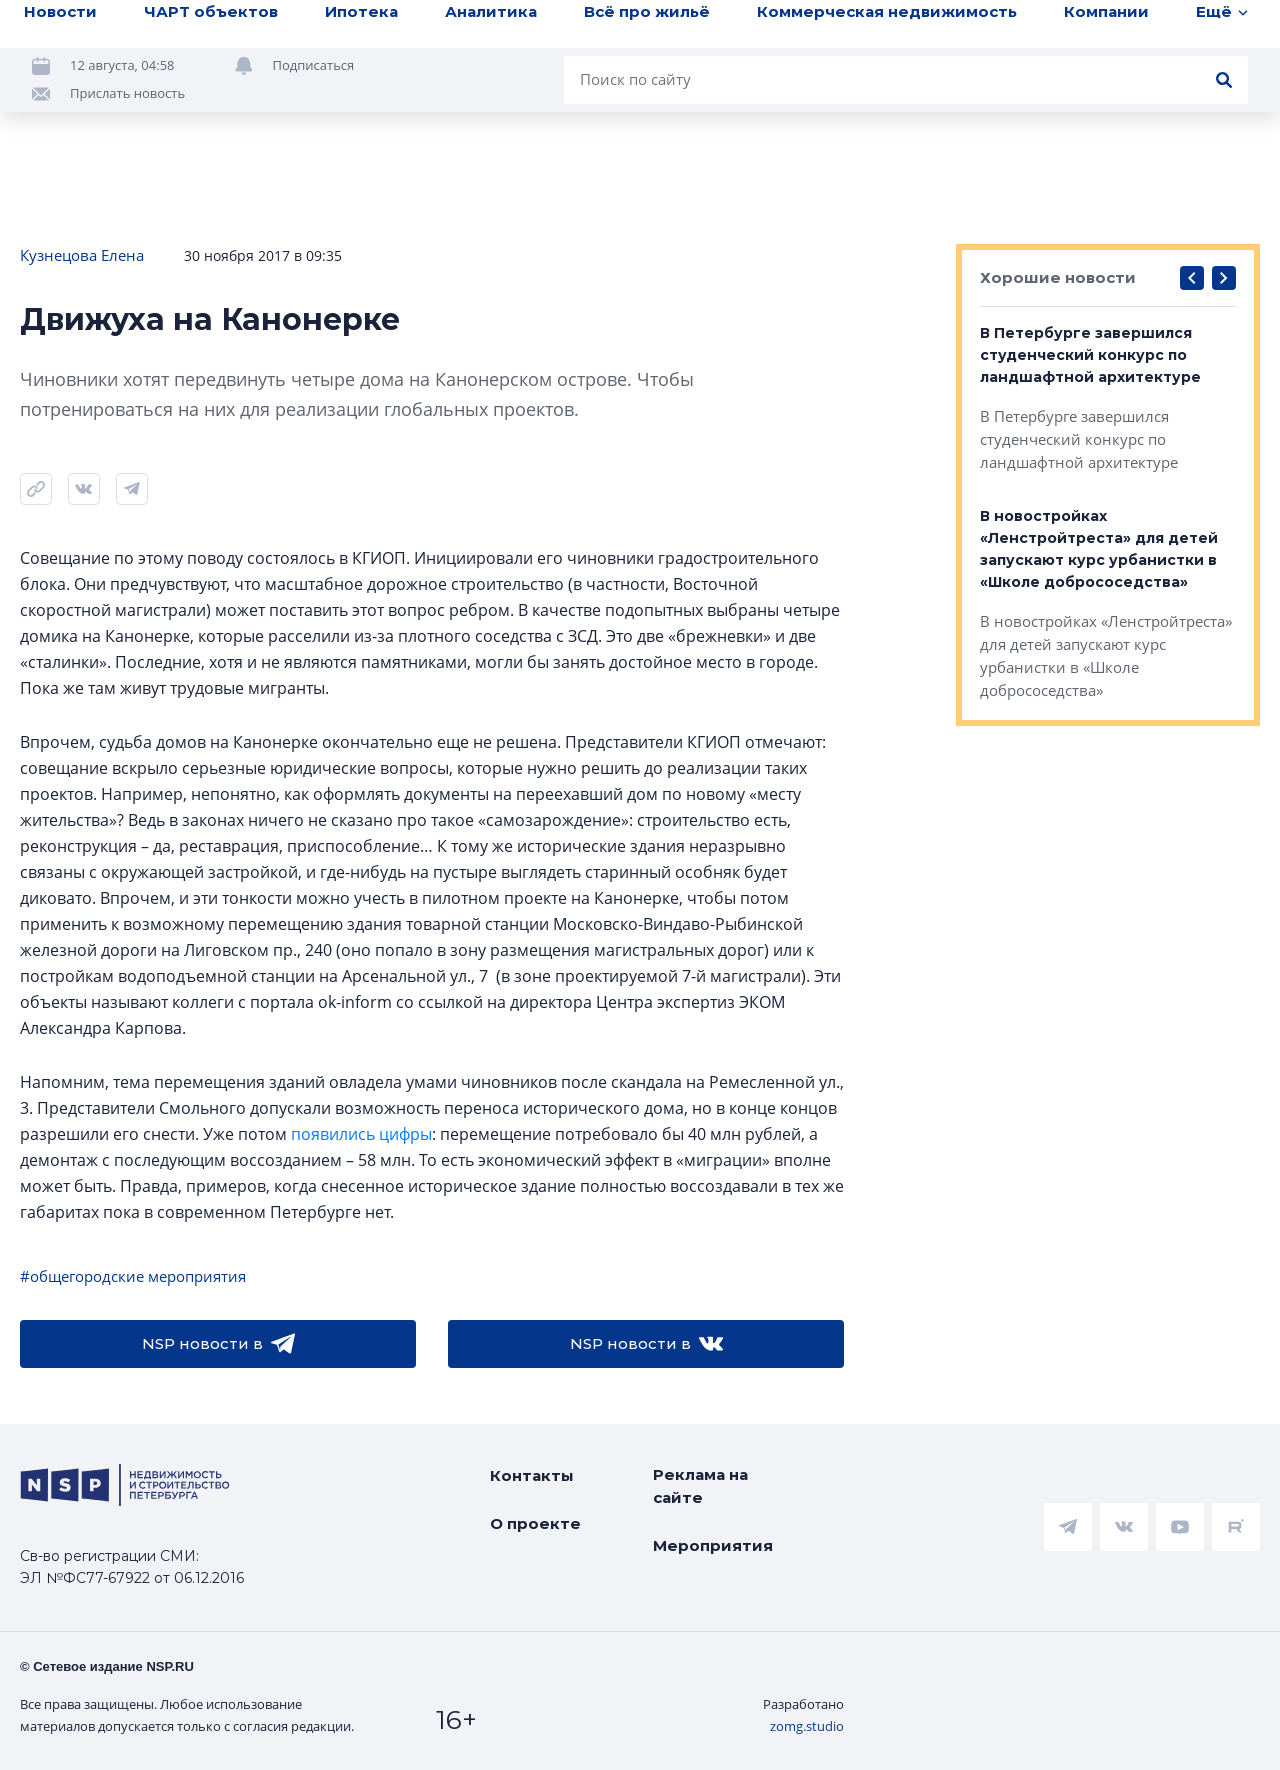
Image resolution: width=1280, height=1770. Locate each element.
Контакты (532, 1475)
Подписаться (314, 65)
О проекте (535, 1523)
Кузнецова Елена (82, 255)
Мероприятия (713, 1545)
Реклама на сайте (700, 1486)
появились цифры (361, 1134)
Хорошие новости (1058, 277)
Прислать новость (127, 93)
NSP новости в (218, 1344)
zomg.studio (807, 1726)
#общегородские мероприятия (133, 1276)
